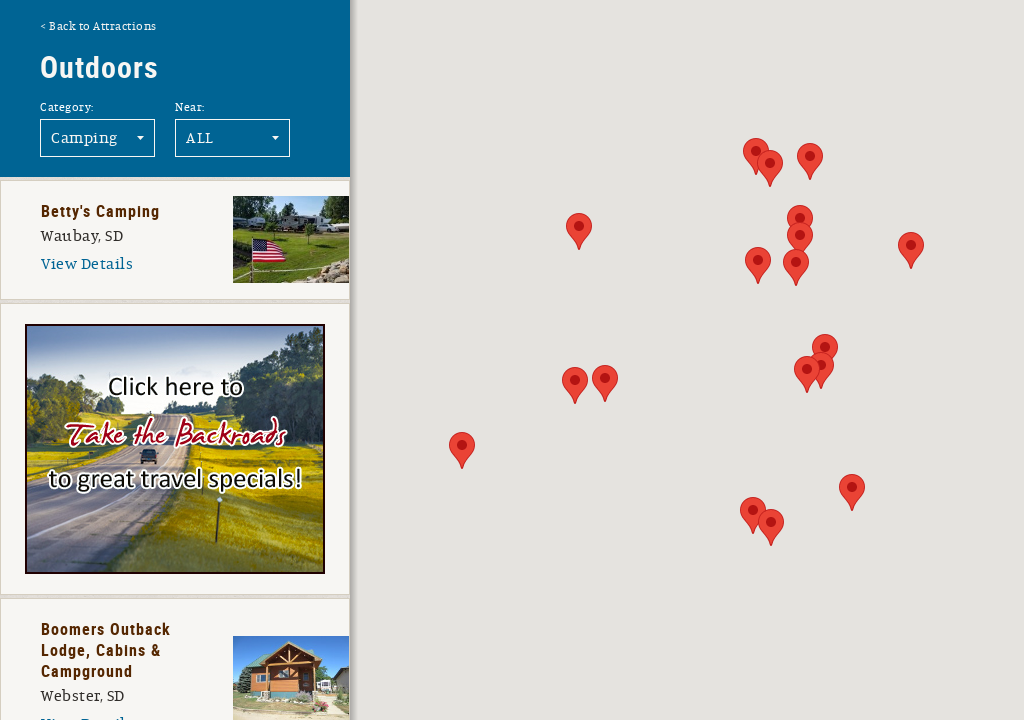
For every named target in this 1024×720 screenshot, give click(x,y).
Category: (67, 107)
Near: (190, 107)
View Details (87, 264)
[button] (753, 515)
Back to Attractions (103, 26)
